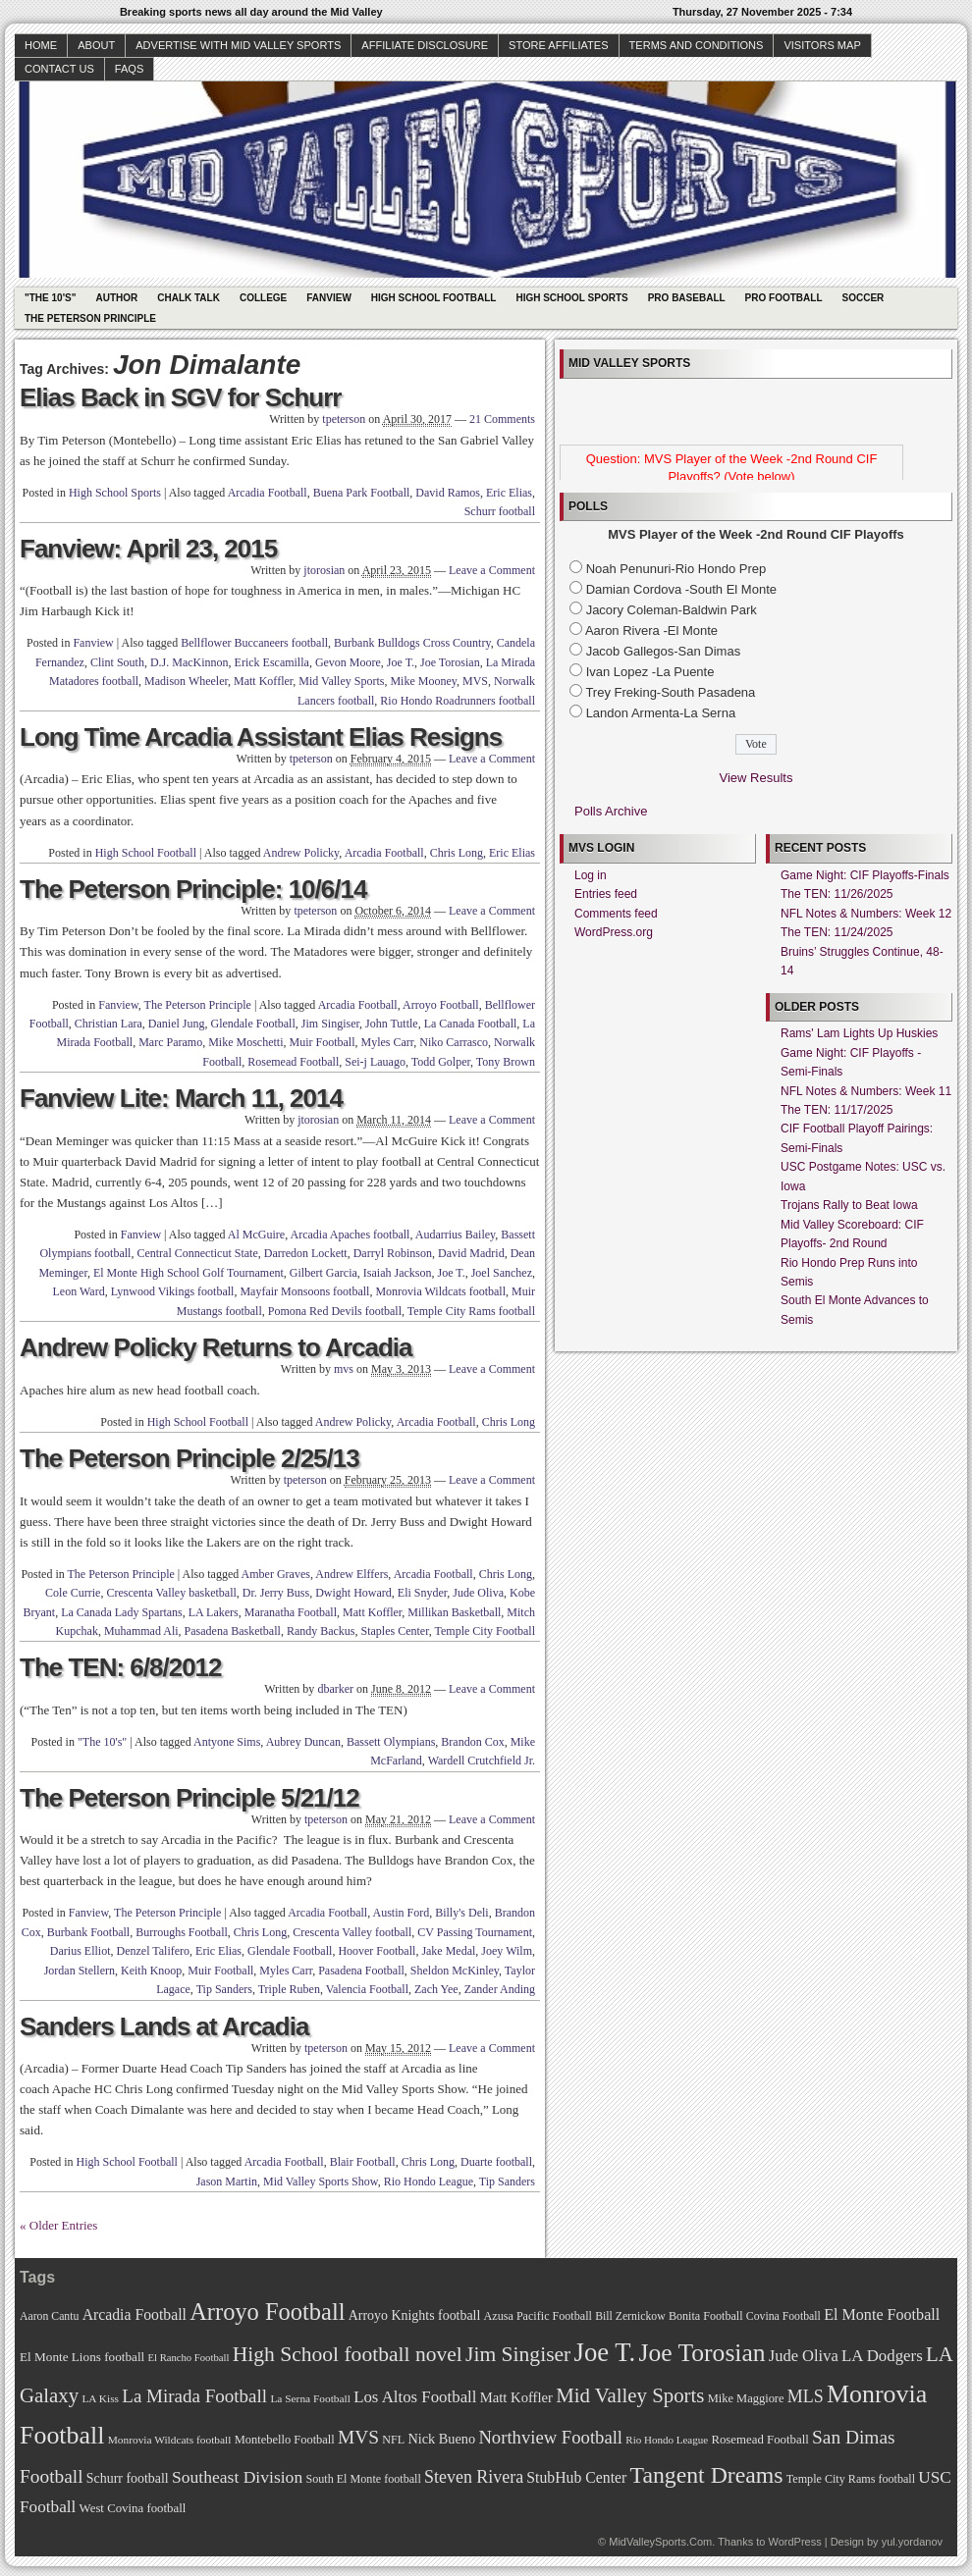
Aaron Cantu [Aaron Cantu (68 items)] (49, 2316)
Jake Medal (448, 1951)
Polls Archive (610, 811)
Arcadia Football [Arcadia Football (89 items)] (134, 2314)
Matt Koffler (263, 681)
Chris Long (456, 853)
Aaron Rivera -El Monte (651, 630)
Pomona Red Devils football (335, 1311)
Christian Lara (108, 1023)
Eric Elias (509, 492)
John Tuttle (391, 1023)
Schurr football (499, 511)
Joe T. (400, 662)
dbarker (335, 1689)
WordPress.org (613, 932)
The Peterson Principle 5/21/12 (189, 1798)
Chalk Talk (188, 297)
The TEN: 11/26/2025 (837, 894)
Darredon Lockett (306, 1253)
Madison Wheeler (186, 681)
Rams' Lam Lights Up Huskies (859, 1033)
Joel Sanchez (501, 1273)
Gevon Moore (348, 662)
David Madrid (471, 1253)
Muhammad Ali (141, 1631)
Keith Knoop (151, 1970)
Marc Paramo (170, 1042)
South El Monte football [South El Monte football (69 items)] (362, 2479)
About (96, 45)
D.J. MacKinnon (189, 662)
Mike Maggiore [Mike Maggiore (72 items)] (746, 2398)
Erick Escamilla (272, 662)
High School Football (434, 297)
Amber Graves (276, 1574)
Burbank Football (88, 1932)
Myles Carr (387, 1042)
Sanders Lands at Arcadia (164, 2026)
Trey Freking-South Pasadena (670, 692)
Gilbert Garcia (323, 1273)
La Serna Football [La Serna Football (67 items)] (310, 2398)
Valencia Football (367, 1989)
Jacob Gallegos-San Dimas (663, 651)
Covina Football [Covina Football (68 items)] (783, 2316)
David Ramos (447, 492)
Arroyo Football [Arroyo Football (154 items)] (267, 2311)
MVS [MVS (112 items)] (358, 2437)
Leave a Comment (492, 570)
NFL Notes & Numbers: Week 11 (866, 1091)
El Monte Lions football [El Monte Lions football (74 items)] (82, 2356)
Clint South (117, 662)
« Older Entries (58, 2225)
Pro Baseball (687, 297)
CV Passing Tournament (474, 1932)
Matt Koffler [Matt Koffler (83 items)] (516, 2397)
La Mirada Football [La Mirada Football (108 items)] (194, 2396)
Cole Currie (72, 1593)
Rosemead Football (293, 1062)
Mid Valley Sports (341, 681)
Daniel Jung (176, 1023)
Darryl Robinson (392, 1253)
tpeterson (343, 419)
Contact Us (59, 69)
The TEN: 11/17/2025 (837, 1110)
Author (116, 297)
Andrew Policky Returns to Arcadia (215, 1347)
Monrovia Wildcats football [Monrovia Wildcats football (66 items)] (170, 2439)
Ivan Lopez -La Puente (650, 671)
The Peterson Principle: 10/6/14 (193, 889)
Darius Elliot (80, 1951)
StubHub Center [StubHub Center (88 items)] (576, 2477)
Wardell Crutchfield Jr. (481, 1760)
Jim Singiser (330, 1023)
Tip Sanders (224, 1989)
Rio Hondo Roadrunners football (457, 701)
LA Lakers (214, 1612)
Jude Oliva (478, 1593)
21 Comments (502, 419)
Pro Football (784, 297)
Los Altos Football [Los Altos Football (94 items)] (414, 2397)
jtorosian (324, 570)
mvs (343, 1369)
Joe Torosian (450, 662)
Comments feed (616, 913)
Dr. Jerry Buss (276, 1593)
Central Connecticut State (196, 1253)
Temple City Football (485, 1631)
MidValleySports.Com (660, 2542)
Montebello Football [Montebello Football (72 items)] (285, 2439)
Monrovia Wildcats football (440, 1291)
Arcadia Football (267, 492)
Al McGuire (256, 1234)
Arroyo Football (441, 1005)
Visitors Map (821, 45)
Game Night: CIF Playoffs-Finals (865, 875)
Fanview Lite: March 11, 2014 (181, 1098)
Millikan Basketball (454, 1612)
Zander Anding (499, 1989)
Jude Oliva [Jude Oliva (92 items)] (803, 2355)
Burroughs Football (181, 1932)
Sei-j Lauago (375, 1062)
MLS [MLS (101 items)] (805, 2396)
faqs (129, 69)
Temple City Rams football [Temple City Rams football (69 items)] (850, 2479)
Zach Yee (436, 1989)
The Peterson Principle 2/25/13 (189, 1458)
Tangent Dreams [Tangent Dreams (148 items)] (706, 2475)
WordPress (794, 2542)
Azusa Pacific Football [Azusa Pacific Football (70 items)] (538, 2316)
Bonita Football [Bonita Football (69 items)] (706, 2316)
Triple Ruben (289, 1989)
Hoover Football (376, 1951)
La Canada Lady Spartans (122, 1612)
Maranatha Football (290, 1612)
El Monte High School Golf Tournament (188, 1273)
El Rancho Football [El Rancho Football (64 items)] (189, 2357)
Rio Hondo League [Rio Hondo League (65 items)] (666, 2439)
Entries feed (605, 894)
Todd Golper (440, 1062)
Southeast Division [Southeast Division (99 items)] (237, 2477)
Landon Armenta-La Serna (661, 713)
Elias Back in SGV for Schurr (180, 397)
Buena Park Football (361, 492)
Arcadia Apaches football (349, 1234)
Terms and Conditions (696, 45)
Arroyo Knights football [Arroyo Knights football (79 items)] (415, 2315)
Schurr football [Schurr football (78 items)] (127, 2478)
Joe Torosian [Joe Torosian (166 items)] (701, 2353)
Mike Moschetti (245, 1042)
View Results (756, 777)
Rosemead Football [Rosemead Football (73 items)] (759, 2439)
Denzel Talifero (152, 1951)
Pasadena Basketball (233, 1631)
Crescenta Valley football (352, 1932)
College (263, 297)
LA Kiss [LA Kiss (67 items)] (100, 2398)
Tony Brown (505, 1062)
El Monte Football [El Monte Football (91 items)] (882, 2314)
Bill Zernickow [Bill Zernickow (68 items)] (630, 2316)
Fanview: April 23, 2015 (148, 548)
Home (41, 45)
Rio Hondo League (428, 2181)
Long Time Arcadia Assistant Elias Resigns (261, 737)
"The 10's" (50, 297)
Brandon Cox (472, 1742)
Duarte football (496, 2162)
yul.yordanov (912, 2542)
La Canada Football (470, 1023)
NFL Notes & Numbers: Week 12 (866, 913)
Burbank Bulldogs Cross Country (412, 643)
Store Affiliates (559, 45)
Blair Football (363, 2162)
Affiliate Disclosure (424, 45)
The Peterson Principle (90, 318)
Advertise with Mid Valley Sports (238, 45)
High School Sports (571, 297)
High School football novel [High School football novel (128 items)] (347, 2354)
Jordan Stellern (79, 1970)
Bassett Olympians (391, 1742)
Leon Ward (79, 1291)
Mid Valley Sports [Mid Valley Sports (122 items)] (630, 2395)
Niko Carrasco (453, 1042)
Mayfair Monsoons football (304, 1291)
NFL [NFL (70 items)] (393, 2439)
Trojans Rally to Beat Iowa (849, 1205)
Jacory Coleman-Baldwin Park (671, 610)
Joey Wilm (506, 1951)
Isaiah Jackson (397, 1273)
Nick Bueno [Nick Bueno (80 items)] (441, 2438)
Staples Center (395, 1631)
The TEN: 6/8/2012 (121, 1667)
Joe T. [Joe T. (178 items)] (605, 2352)
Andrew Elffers (351, 1574)
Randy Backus (321, 1631)
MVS (475, 681)
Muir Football (321, 1042)
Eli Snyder (423, 1593)
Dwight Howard (353, 1593)
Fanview (328, 297)
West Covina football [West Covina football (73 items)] (133, 2508)
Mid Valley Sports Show (320, 2181)
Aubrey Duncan (303, 1742)
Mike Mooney (423, 681)
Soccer (863, 297)
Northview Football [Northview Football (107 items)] (550, 2437)
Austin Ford (400, 1912)
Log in (590, 875)
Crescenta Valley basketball (171, 1593)
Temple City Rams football (471, 1311)
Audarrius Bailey (455, 1234)
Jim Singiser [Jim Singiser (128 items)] (517, 2354)
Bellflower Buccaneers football (254, 643)
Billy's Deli (462, 1912)
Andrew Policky (301, 853)
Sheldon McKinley (454, 1970)
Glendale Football (252, 1023)
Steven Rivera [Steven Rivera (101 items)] (473, 2477)
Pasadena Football (361, 1970)
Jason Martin (226, 2181)
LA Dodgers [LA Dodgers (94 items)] (882, 2355)
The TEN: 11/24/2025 (837, 932)
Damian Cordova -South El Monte (681, 589)
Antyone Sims (226, 1742)
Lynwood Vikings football (173, 1291)
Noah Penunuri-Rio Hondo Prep (676, 568)
